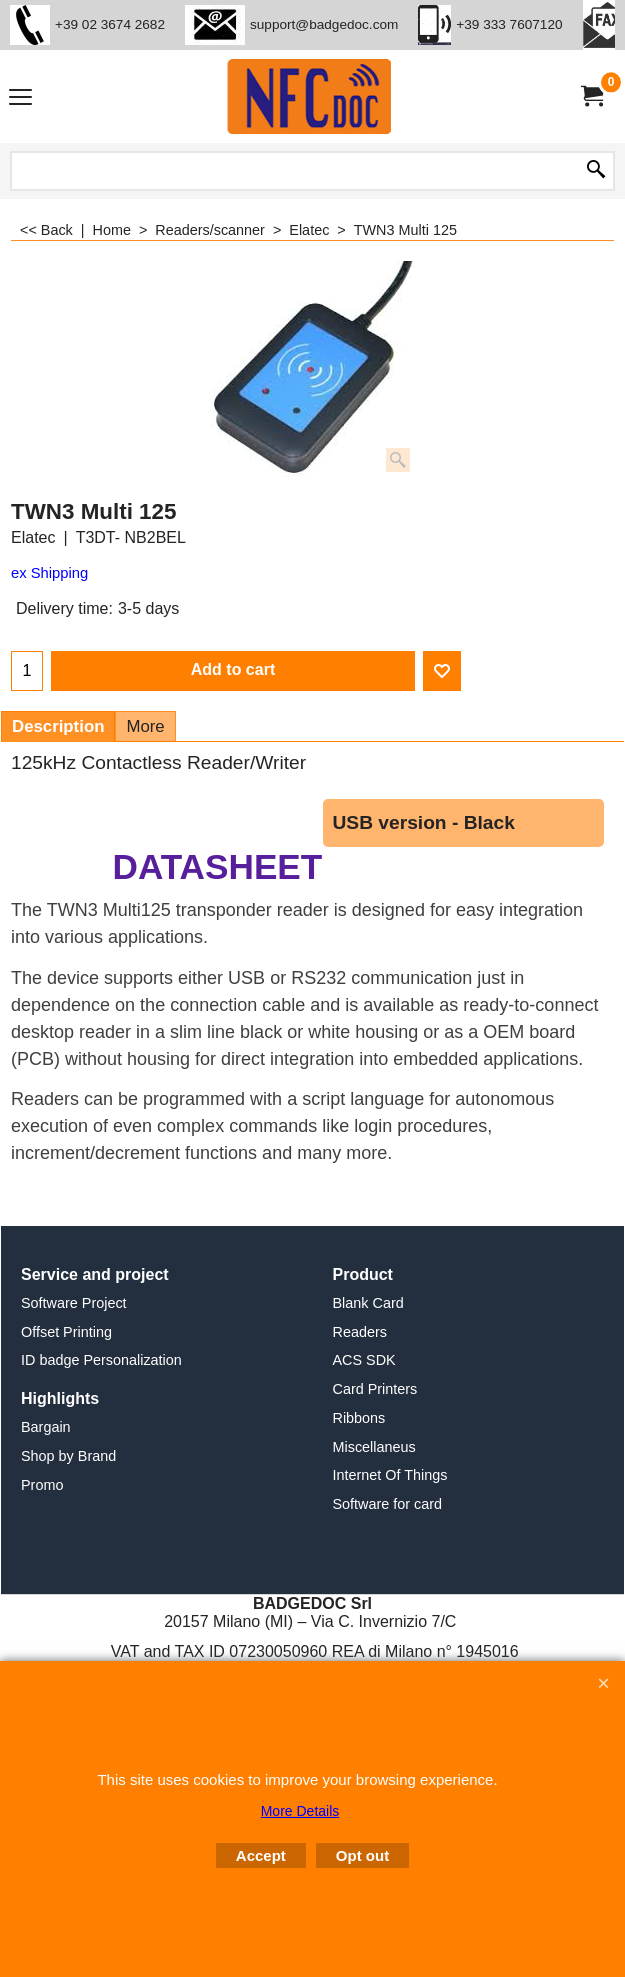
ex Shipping (49, 573)
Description (58, 726)
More (145, 726)
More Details (300, 1811)
